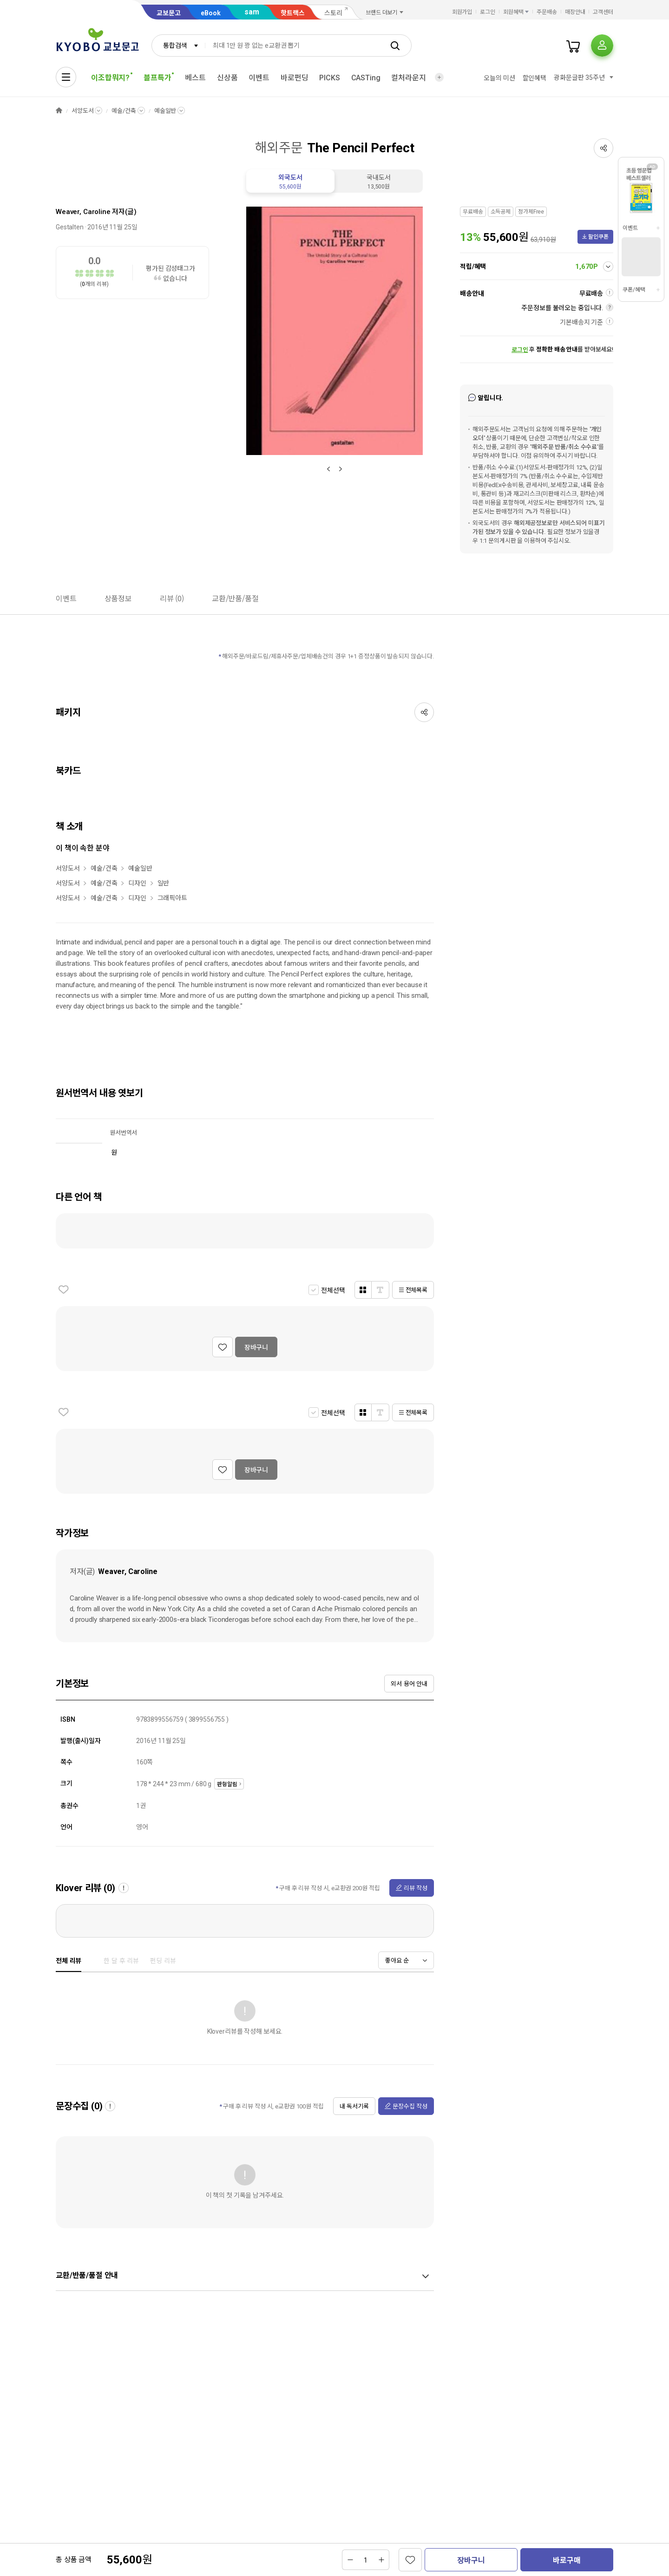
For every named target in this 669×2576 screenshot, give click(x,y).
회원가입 (462, 12)
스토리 (333, 13)
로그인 (487, 12)
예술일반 (165, 110)
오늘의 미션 (499, 78)
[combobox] (178, 45)
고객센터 (603, 12)
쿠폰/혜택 (634, 289)
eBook (211, 13)
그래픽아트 (172, 898)
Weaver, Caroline (83, 212)
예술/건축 (124, 110)
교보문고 (169, 13)
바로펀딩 (294, 77)
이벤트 (259, 77)
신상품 (227, 77)
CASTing (365, 77)
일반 (163, 883)
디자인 (137, 883)
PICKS (329, 77)
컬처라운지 (408, 77)
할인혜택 (534, 78)
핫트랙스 (293, 13)
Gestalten (70, 227)
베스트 (195, 77)
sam (251, 11)
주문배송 (547, 12)
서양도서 (82, 110)
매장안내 (575, 12)
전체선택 (333, 1290)
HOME (59, 110)
